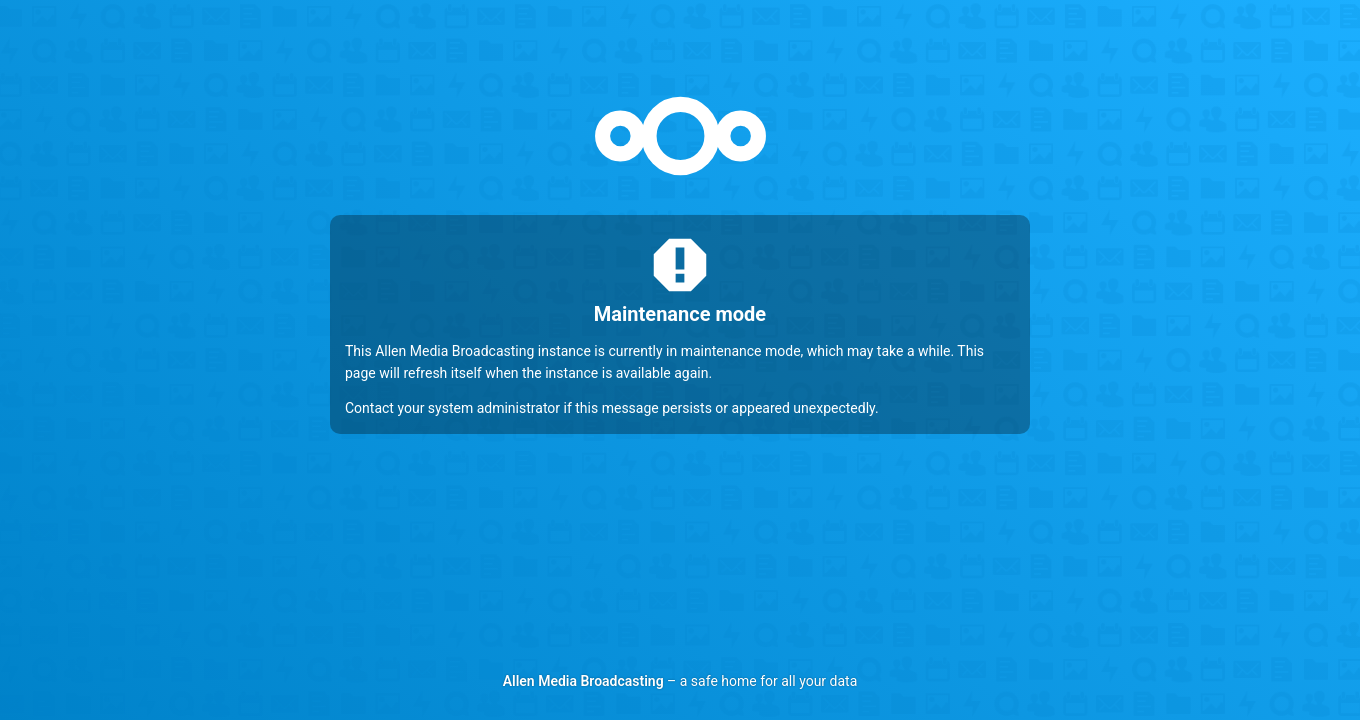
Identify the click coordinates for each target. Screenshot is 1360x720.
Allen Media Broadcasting (583, 681)
